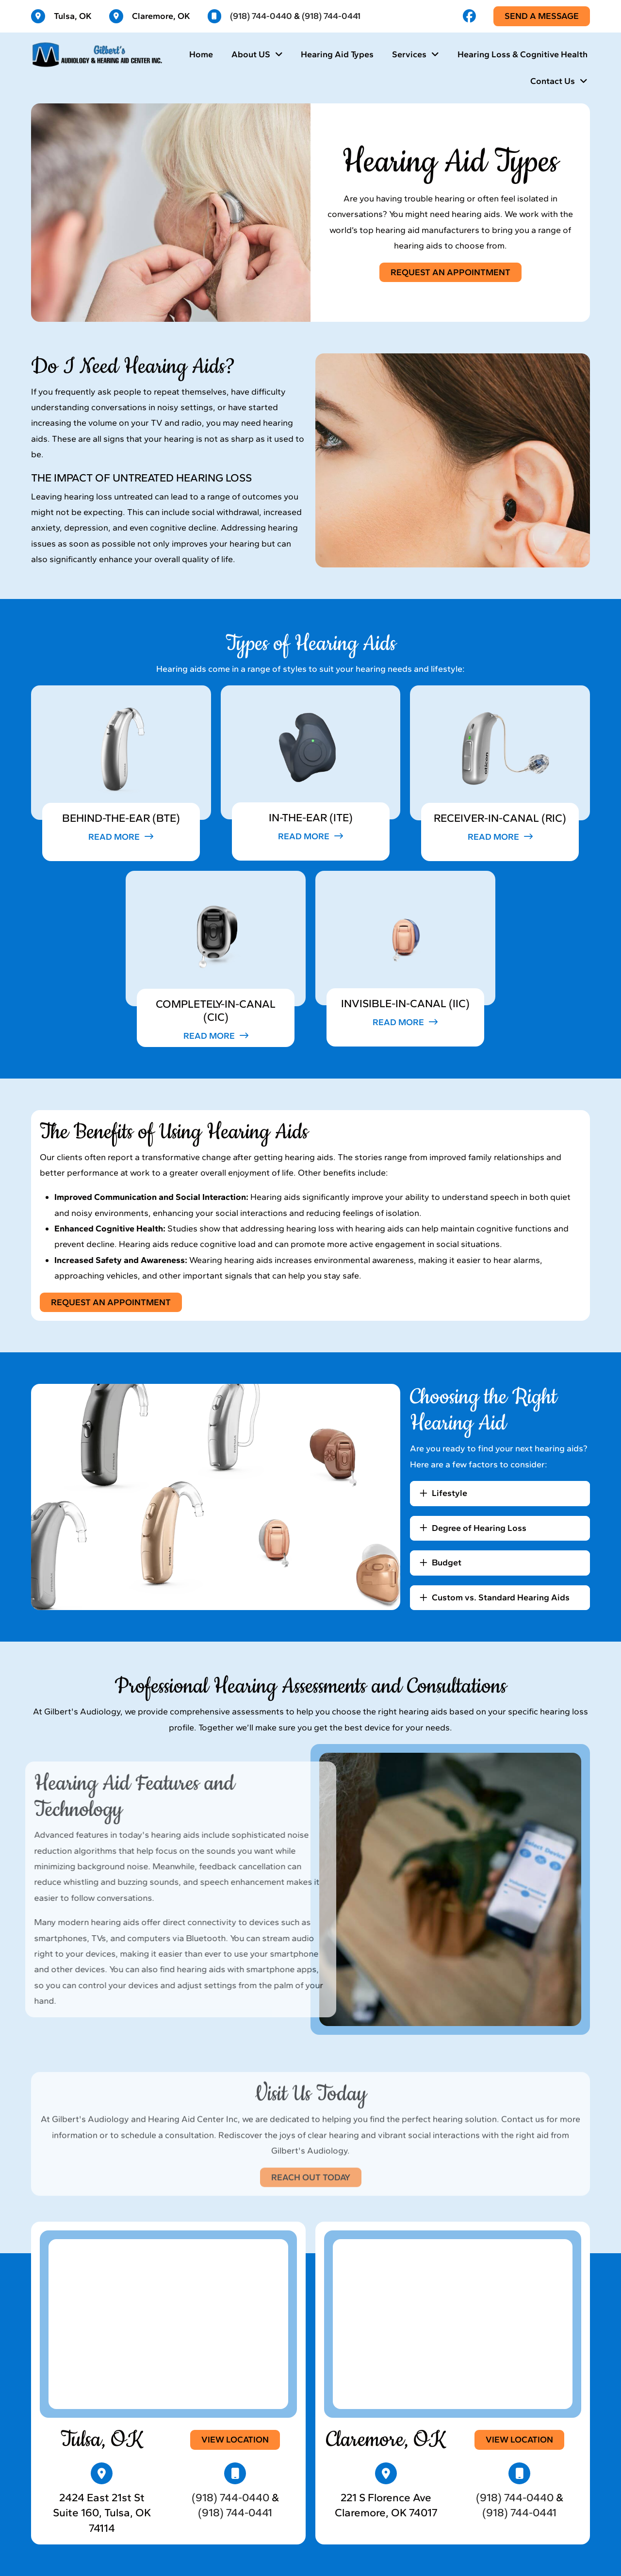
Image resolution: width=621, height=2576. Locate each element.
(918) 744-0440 (261, 16)
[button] (121, 837)
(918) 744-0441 (331, 16)
